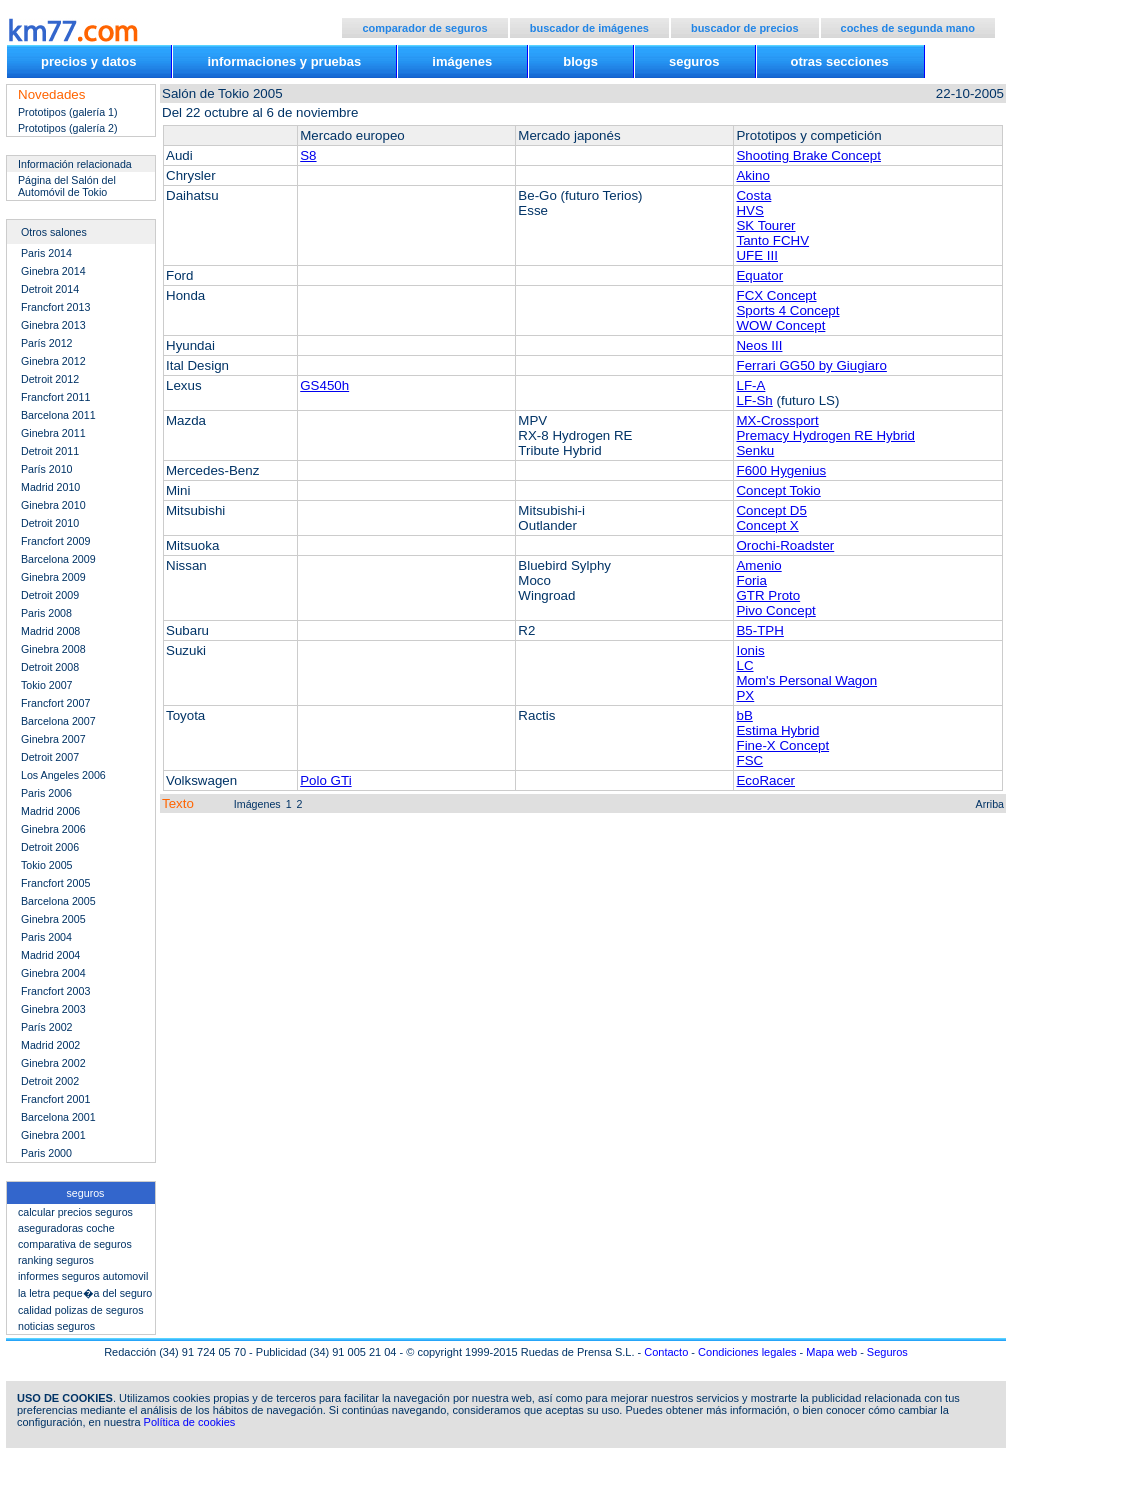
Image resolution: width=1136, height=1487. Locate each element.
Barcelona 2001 (58, 1117)
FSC (749, 760)
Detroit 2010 (50, 523)
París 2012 (47, 343)
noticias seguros (56, 1326)
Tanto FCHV (772, 240)
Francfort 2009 (55, 541)
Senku (755, 450)
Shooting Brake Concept (808, 155)
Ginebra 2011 (53, 433)
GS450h (324, 385)
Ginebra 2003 (53, 1009)
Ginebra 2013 (53, 325)
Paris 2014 (46, 253)
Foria (751, 580)
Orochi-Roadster (785, 545)
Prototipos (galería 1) (68, 112)
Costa (753, 195)
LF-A (750, 385)
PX (745, 695)
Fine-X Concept (782, 745)
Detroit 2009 (50, 595)
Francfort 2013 (55, 307)
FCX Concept (776, 295)
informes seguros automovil (83, 1276)
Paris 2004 (46, 937)
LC (744, 665)
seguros (694, 61)
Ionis (750, 650)
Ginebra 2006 (53, 829)
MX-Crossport (777, 420)
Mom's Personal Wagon (806, 680)
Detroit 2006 (50, 847)
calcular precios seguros (75, 1212)
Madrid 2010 (50, 487)
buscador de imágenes (589, 28)
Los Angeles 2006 (63, 775)
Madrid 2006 (50, 811)
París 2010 (47, 469)
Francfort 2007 (55, 703)
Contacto (666, 1352)
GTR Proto (768, 595)
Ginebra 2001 (53, 1135)
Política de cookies (190, 1422)
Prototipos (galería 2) (68, 128)
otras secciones (840, 61)
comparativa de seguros (75, 1244)
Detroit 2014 (50, 289)
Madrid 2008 (50, 631)
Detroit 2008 (50, 667)
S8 (308, 155)
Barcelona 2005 (58, 901)
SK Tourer (765, 225)
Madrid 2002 (50, 1045)
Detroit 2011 (50, 451)
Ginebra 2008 (53, 649)
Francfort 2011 (55, 397)
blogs (580, 61)
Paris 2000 (46, 1153)
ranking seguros (56, 1260)
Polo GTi (325, 780)
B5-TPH (759, 630)
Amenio (758, 565)
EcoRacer (765, 780)
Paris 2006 (46, 793)
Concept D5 (771, 510)
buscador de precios (745, 28)
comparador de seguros (424, 28)
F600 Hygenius (781, 470)
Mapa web (831, 1352)
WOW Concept (780, 325)
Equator (759, 275)
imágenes (462, 61)
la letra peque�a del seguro (85, 1293)
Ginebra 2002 (53, 1063)
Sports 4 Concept (787, 310)
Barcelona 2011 (58, 415)
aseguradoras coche (66, 1228)
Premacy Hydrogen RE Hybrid (825, 435)
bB (744, 715)
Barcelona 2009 (58, 559)
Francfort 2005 (55, 883)
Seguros (887, 1352)
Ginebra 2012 (53, 361)
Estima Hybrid (777, 730)
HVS (749, 210)
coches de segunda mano (908, 28)
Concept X (767, 525)
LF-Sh (754, 400)
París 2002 (47, 1027)
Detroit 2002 (50, 1081)
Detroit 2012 (50, 379)
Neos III (759, 345)
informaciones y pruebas (284, 61)
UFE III (756, 255)
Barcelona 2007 (58, 721)
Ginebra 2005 (53, 919)
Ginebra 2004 (53, 973)
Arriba (990, 804)
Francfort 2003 (55, 991)
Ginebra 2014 (53, 271)
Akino (752, 175)
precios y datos (88, 61)
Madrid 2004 (50, 955)
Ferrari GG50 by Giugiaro (811, 365)
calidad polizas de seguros (81, 1310)
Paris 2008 (46, 613)
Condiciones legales (747, 1352)
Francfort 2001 (55, 1099)
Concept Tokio (778, 490)
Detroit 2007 (50, 757)
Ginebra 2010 (53, 505)
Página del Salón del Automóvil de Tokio (67, 186)
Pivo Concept (775, 610)
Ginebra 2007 (53, 739)
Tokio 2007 (47, 685)
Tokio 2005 (47, 865)
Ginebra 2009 (53, 577)
